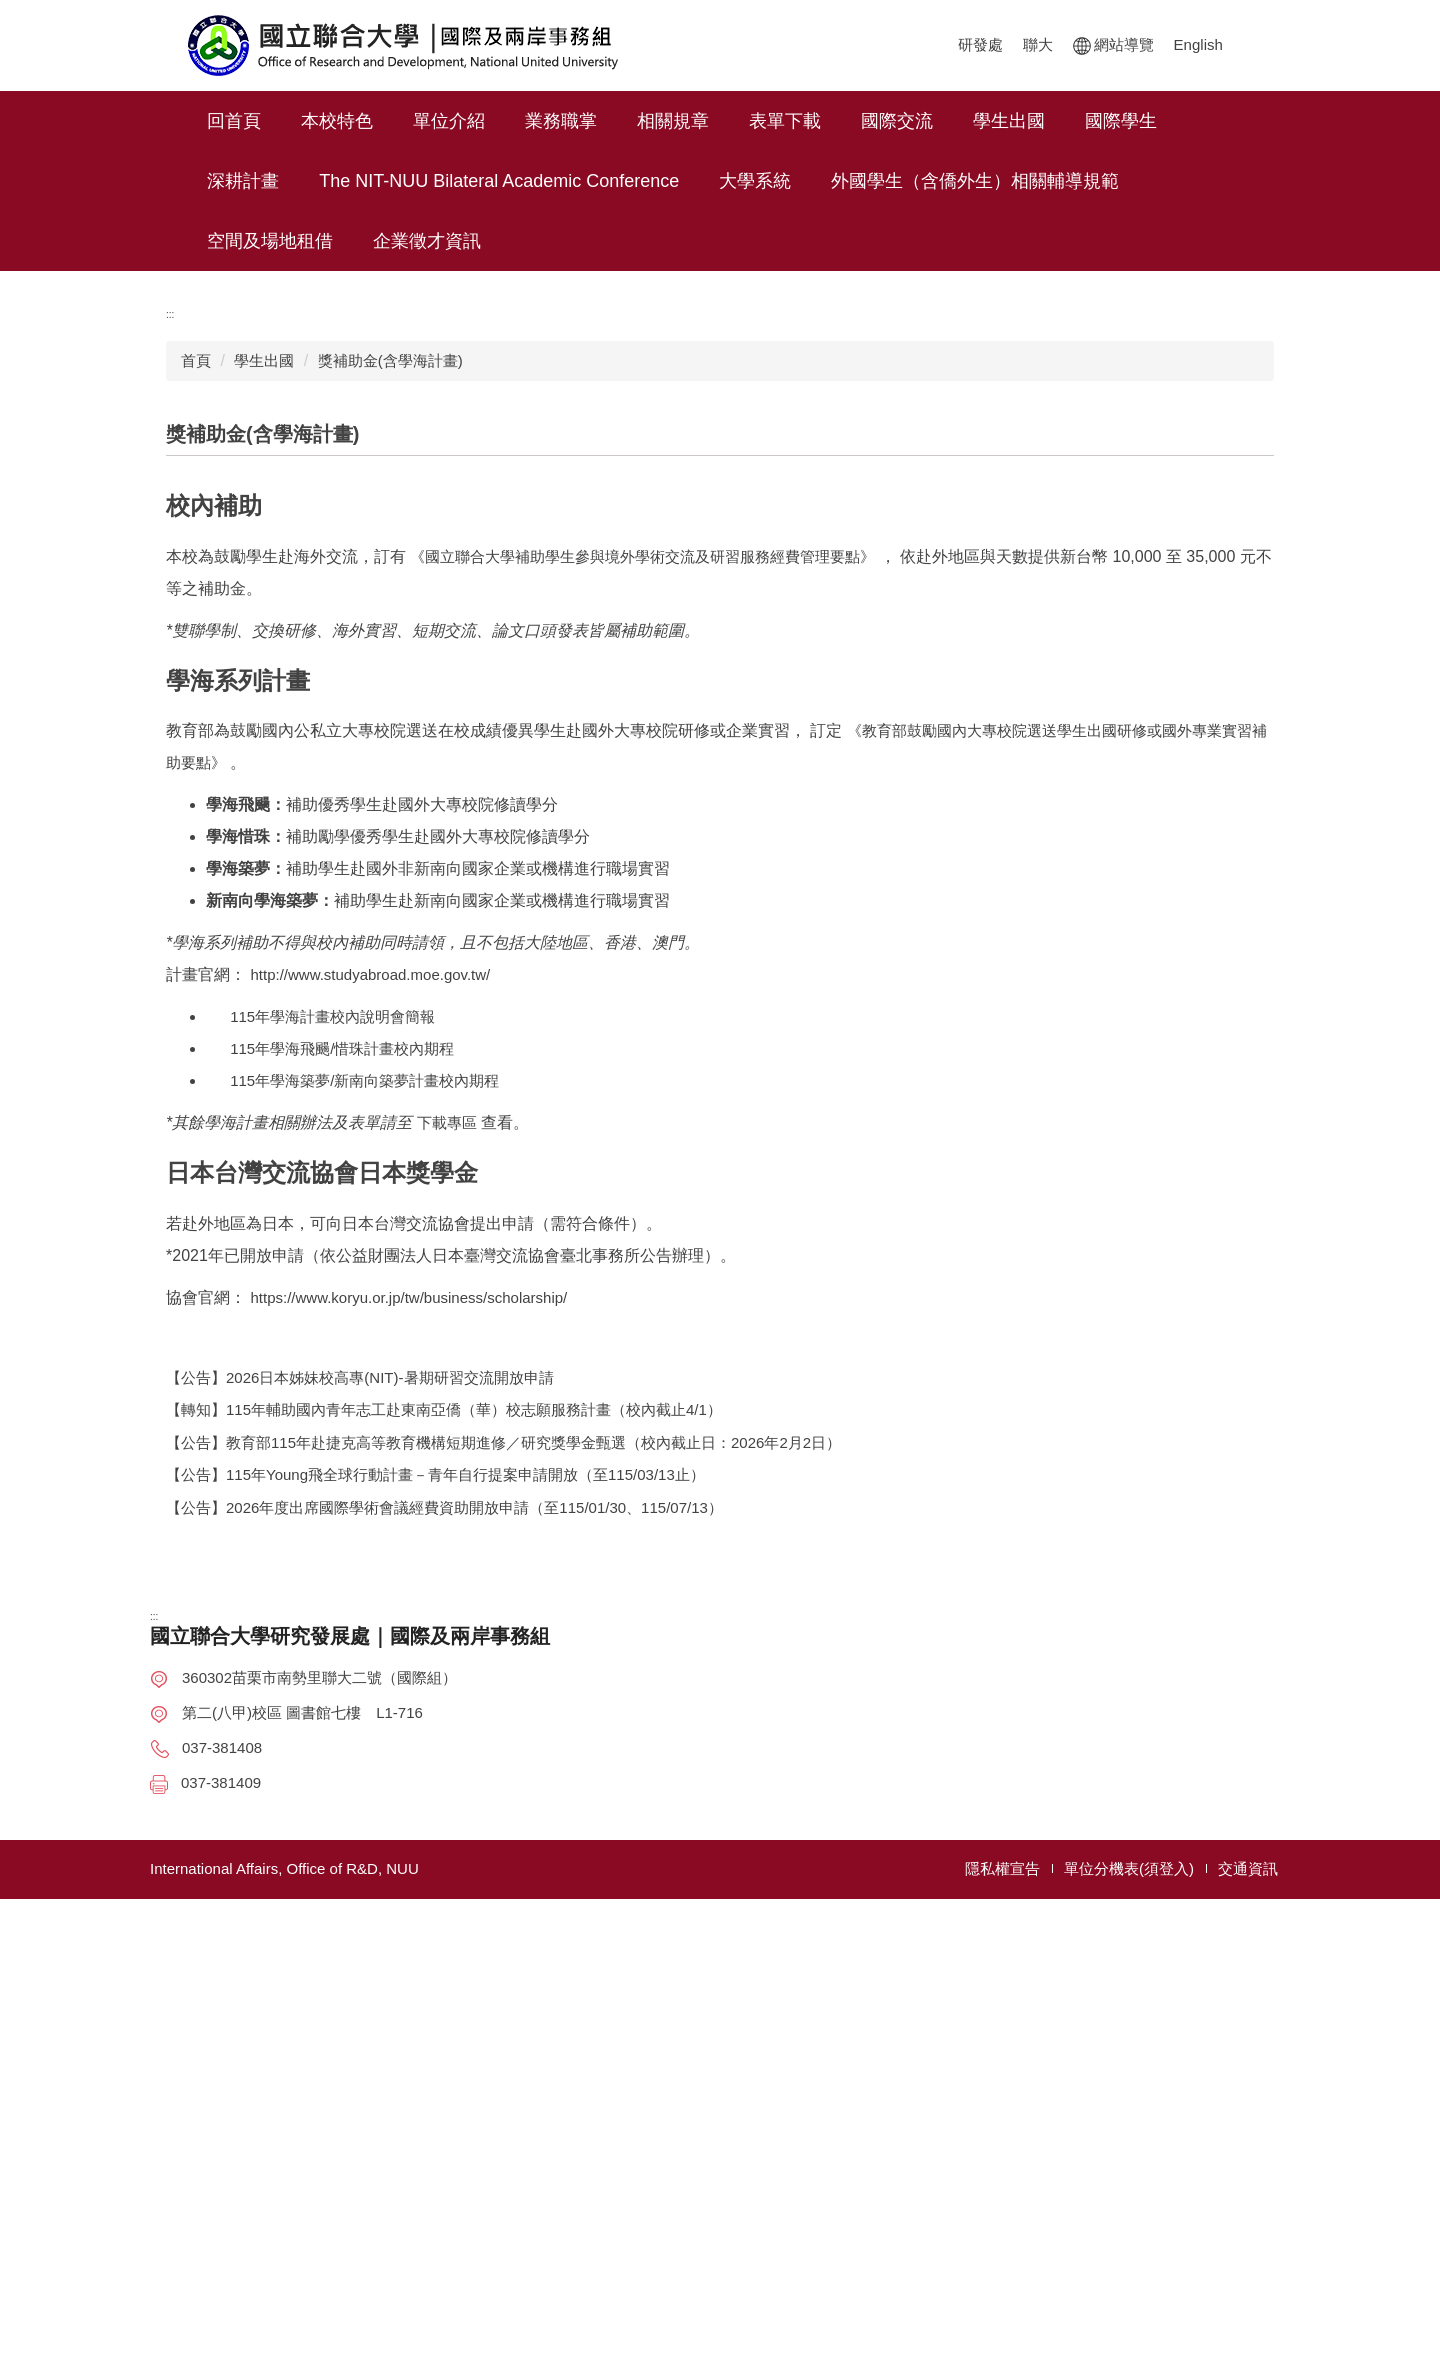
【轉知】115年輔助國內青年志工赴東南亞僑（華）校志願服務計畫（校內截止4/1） (444, 1840)
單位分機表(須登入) (1129, 2334)
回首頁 (289, 121)
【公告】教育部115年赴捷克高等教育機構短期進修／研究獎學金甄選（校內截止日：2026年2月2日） (503, 1872)
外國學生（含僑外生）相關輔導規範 (975, 181)
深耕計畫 (243, 181)
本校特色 (392, 121)
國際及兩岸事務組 (1072, 2201)
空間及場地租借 (270, 241)
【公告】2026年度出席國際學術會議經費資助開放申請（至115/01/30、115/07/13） (444, 1937)
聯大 (804, 44)
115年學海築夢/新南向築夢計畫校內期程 (352, 1510)
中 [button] (1217, 883)
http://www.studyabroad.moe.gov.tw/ (370, 1404)
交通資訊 (1248, 2334)
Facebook (1385, 1181)
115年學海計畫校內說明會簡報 (320, 1446)
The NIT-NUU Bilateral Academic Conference (499, 181)
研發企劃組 (1049, 2136)
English (964, 44)
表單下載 (840, 121)
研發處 (746, 44)
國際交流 (952, 121)
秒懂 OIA (1390, 1131)
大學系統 (755, 181)
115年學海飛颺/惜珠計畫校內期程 (330, 1478)
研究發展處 (1049, 2104)
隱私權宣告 (1002, 2334)
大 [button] (1256, 883)
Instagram (1391, 1231)
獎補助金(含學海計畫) (390, 755)
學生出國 (1064, 121)
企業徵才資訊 (427, 241)
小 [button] (1177, 883)
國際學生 (1176, 121)
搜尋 (1223, 39)
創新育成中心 (1057, 2234)
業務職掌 (616, 121)
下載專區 (447, 1552)
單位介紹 (504, 121)
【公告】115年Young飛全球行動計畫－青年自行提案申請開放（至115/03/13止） (435, 1905)
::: (214, 121)
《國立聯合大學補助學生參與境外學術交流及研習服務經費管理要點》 (644, 986)
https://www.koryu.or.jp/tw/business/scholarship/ (408, 1727)
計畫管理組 (1049, 2169)
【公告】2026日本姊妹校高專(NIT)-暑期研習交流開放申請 (360, 1807)
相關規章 (728, 121)
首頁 (196, 755)
